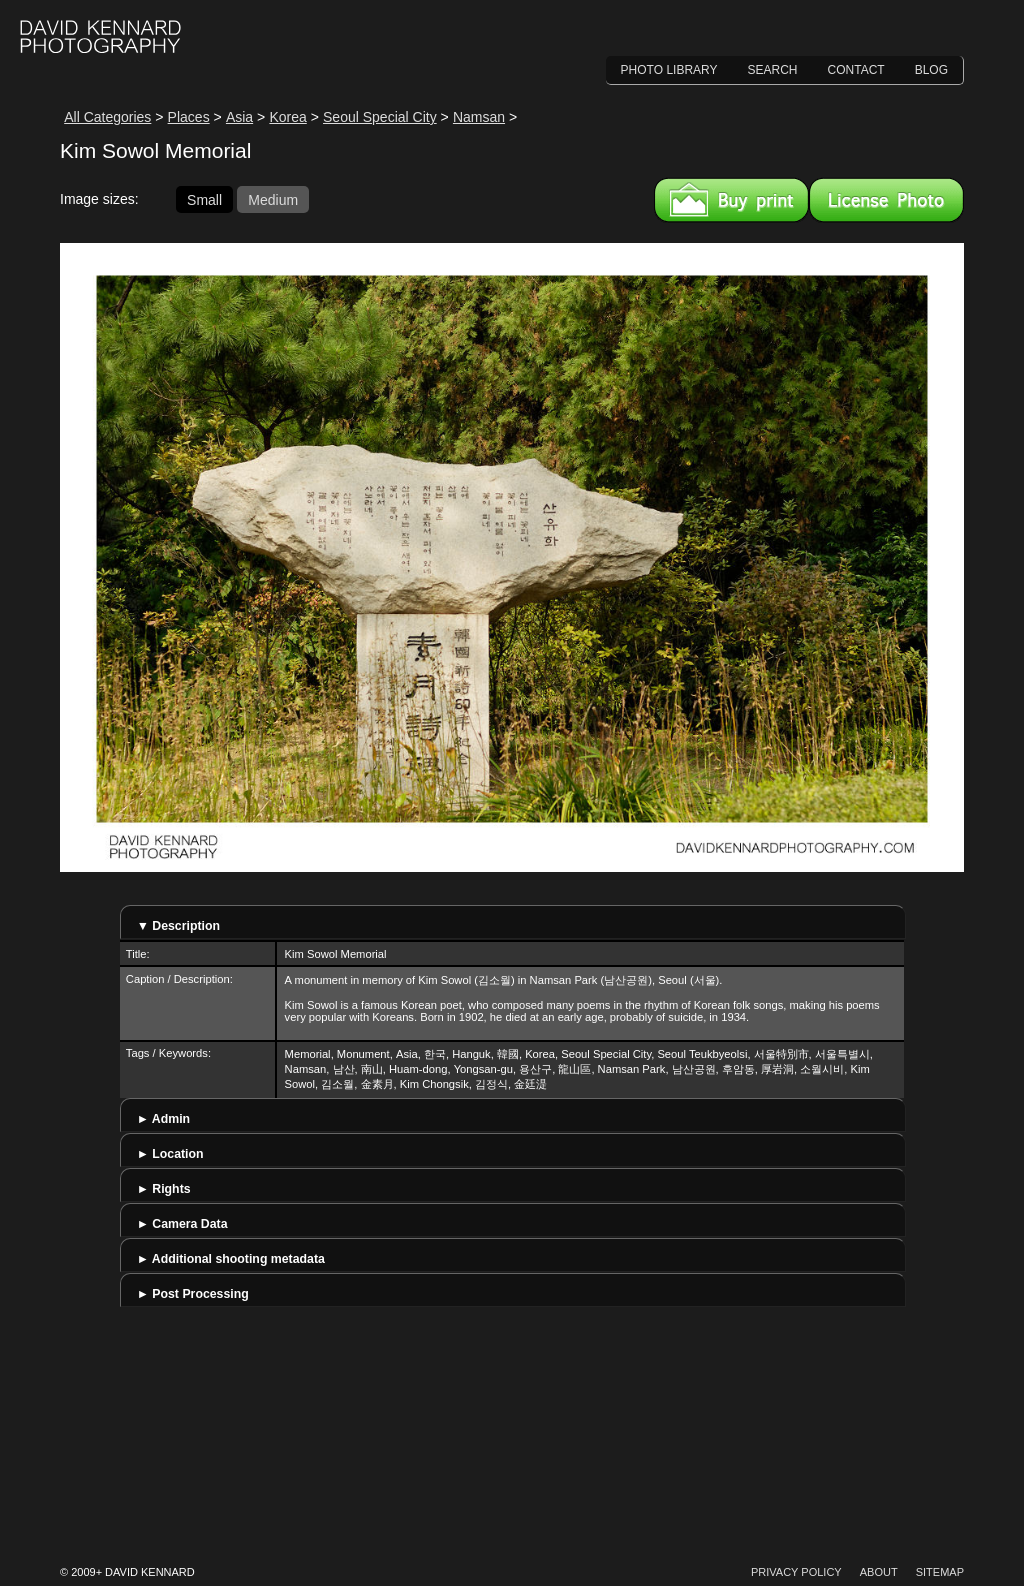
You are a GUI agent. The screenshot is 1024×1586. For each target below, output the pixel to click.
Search (773, 70)
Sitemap (940, 1572)
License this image (886, 200)
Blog (931, 70)
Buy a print (731, 200)
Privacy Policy (796, 1572)
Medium (273, 199)
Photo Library (669, 70)
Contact (856, 70)
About (879, 1572)
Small (204, 199)
